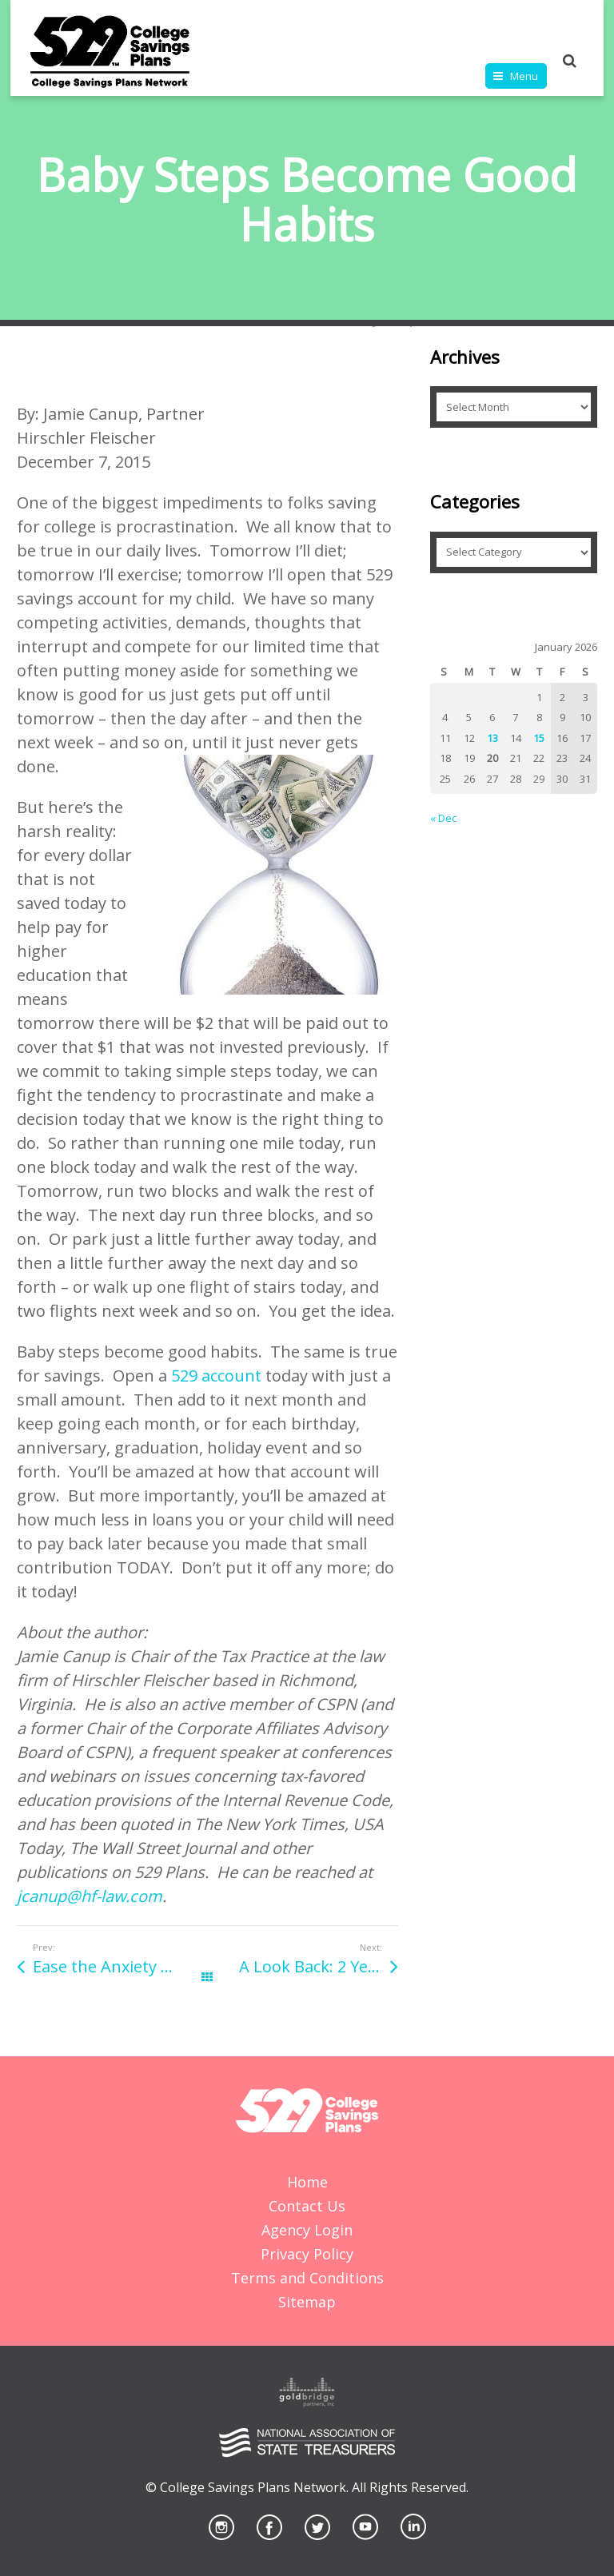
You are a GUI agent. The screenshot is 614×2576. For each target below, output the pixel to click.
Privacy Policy (307, 2253)
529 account (216, 1375)
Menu (524, 76)
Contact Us (307, 2205)
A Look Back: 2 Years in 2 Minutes (318, 1966)
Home (307, 2181)
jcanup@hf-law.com (89, 1896)
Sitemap (307, 2301)
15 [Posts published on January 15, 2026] (538, 738)
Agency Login (307, 2229)
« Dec (443, 818)
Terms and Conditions (307, 2277)
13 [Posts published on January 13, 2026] (492, 738)
